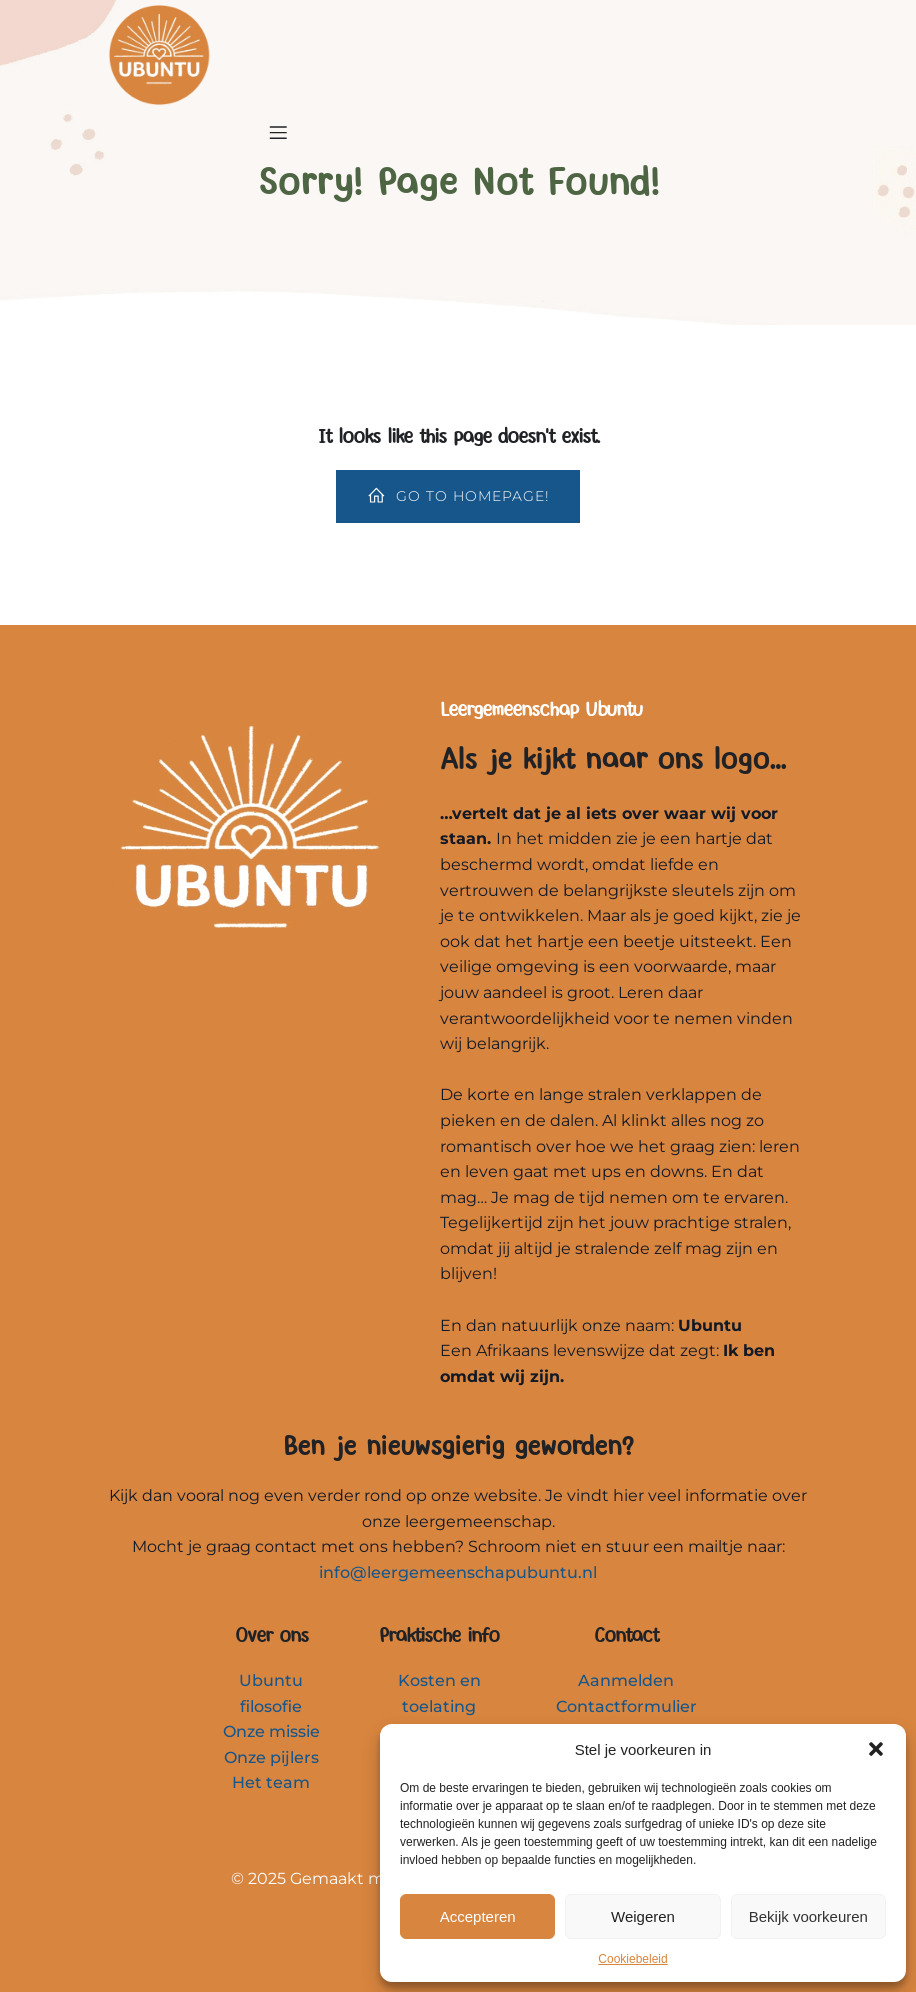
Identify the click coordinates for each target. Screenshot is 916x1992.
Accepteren (478, 1916)
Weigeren (643, 1916)
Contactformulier (626, 1706)
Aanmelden (626, 1680)
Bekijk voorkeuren (808, 1916)
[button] (876, 1749)
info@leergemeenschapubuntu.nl (458, 1572)
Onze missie (271, 1731)
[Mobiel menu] (278, 132)
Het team (271, 1782)
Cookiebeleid (632, 1959)
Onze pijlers (271, 1757)
